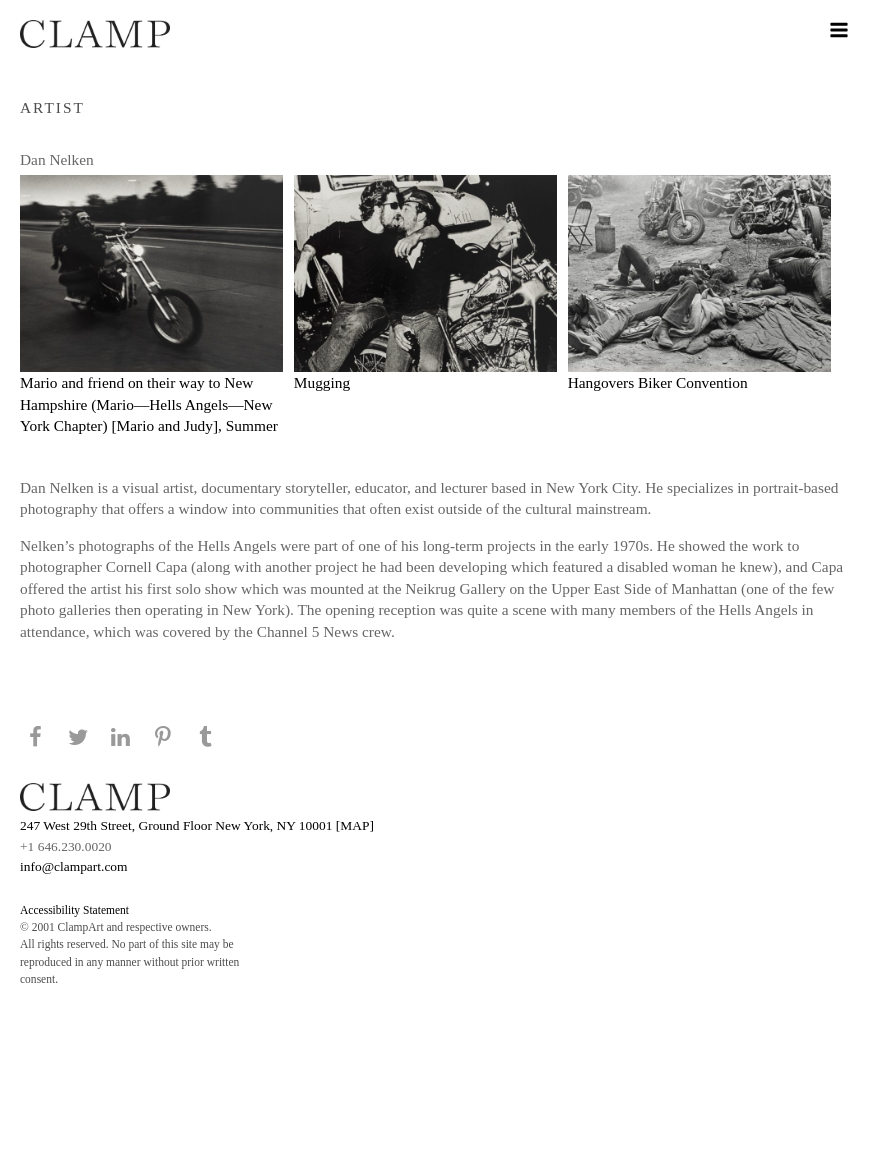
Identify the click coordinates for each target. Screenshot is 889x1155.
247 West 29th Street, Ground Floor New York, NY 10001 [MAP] (197, 825)
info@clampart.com (74, 866)
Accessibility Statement (74, 910)
